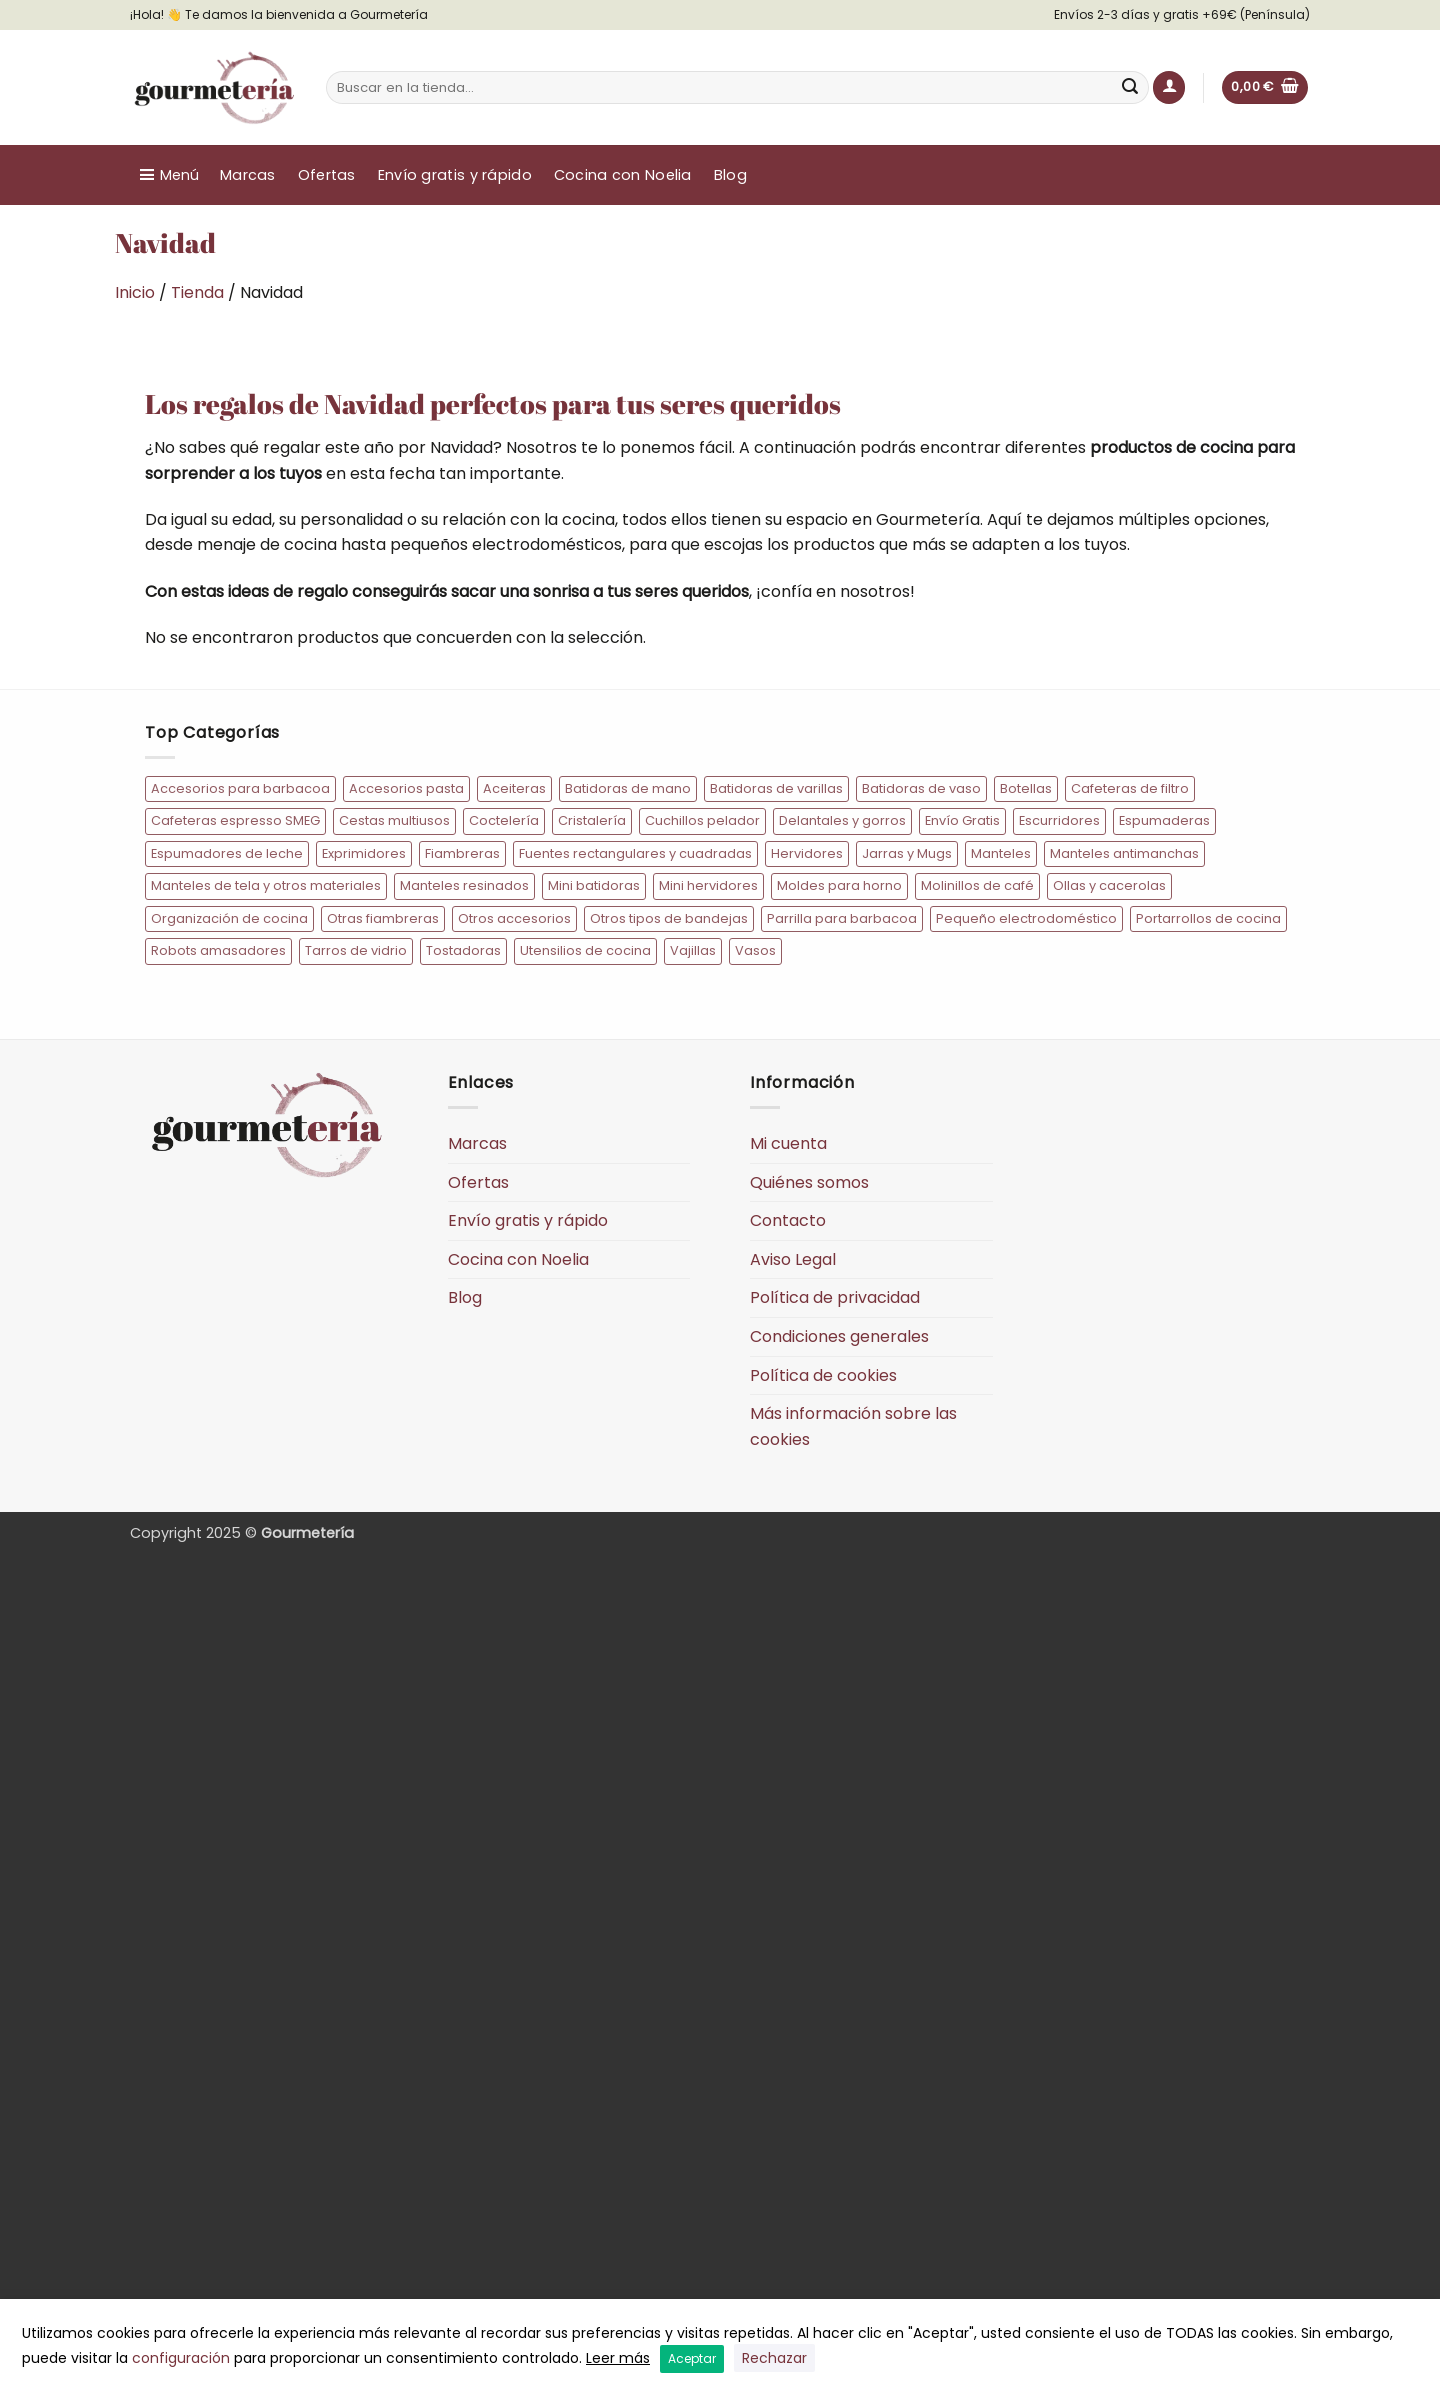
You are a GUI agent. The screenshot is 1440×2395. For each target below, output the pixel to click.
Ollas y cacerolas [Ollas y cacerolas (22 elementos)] (1109, 885)
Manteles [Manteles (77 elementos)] (1001, 853)
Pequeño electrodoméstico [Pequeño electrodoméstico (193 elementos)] (1026, 918)
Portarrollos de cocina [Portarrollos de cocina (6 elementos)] (1208, 918)
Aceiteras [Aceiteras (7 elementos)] (514, 788)
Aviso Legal (793, 1259)
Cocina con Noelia (623, 175)
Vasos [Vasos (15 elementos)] (755, 950)
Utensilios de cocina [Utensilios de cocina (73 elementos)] (585, 950)
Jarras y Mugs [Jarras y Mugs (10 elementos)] (907, 853)
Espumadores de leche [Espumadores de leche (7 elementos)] (227, 853)
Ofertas (327, 175)
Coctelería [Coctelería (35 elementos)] (504, 820)
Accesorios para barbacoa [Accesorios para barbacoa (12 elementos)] (240, 788)
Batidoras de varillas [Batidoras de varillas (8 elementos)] (776, 788)
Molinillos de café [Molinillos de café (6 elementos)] (977, 885)
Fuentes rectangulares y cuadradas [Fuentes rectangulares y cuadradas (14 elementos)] (635, 853)
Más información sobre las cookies (853, 1426)
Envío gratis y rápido (455, 175)
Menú (179, 175)
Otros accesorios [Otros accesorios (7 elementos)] (514, 918)
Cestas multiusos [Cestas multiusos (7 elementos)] (394, 820)
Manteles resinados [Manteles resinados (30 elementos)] (464, 885)
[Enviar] (1131, 88)
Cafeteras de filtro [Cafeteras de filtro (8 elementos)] (1130, 788)
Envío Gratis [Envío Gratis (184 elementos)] (962, 820)
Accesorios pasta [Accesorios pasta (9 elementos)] (406, 788)
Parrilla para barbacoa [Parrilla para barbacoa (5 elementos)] (842, 918)
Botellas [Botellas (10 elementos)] (1026, 788)
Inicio (135, 292)
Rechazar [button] (774, 2358)
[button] (1169, 87)
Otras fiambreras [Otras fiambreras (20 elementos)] (383, 918)
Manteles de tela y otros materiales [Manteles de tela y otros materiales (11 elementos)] (266, 885)
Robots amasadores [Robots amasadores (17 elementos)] (218, 950)
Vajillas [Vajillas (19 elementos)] (693, 950)
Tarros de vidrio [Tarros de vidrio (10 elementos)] (356, 950)
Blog (730, 175)
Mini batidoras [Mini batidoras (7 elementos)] (594, 885)
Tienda (197, 292)
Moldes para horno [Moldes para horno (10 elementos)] (839, 885)
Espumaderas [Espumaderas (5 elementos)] (1164, 820)
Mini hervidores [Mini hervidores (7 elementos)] (708, 885)
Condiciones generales (839, 1336)
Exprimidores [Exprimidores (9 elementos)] (364, 853)
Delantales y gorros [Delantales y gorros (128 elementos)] (842, 820)
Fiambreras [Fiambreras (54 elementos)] (462, 853)
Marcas (248, 175)
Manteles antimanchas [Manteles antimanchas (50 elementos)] (1124, 853)
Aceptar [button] (692, 2358)
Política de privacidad (835, 1297)
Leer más (618, 2358)
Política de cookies (823, 1375)
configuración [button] (181, 2358)
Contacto (788, 1220)
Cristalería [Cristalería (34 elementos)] (592, 820)
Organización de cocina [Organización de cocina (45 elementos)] (229, 918)
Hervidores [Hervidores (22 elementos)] (807, 853)
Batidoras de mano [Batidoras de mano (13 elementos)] (628, 788)
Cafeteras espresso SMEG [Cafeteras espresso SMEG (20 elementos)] (235, 820)
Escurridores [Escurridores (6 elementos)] (1059, 820)
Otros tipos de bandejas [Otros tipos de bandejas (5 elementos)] (669, 918)
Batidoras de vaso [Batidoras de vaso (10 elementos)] (921, 788)
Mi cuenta (788, 1143)
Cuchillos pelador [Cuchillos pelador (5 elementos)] (702, 820)
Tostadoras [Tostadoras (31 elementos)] (463, 950)
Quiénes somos (809, 1182)
